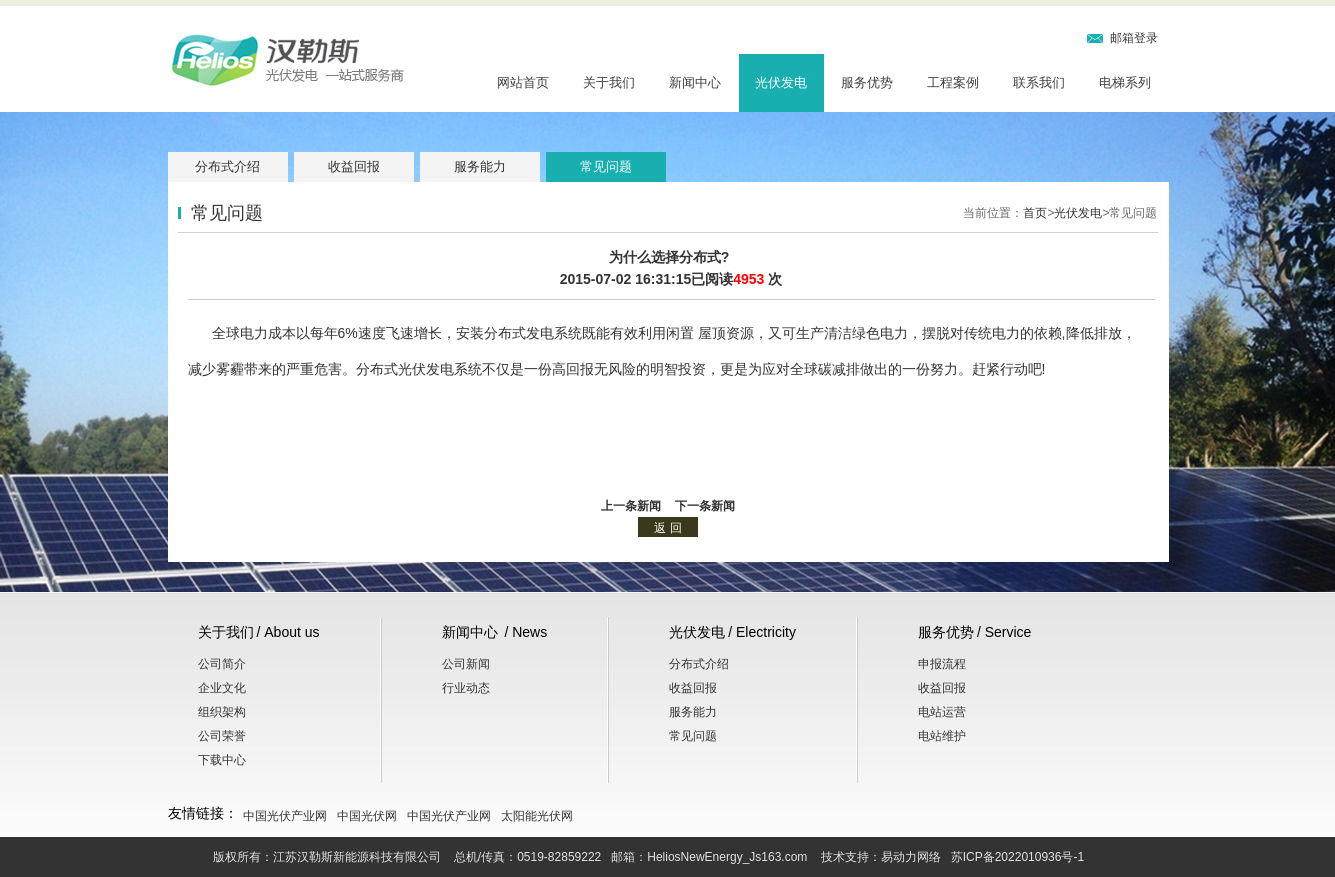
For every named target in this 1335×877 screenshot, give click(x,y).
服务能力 (480, 166)
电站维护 (942, 736)
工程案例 (953, 82)
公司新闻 (466, 664)
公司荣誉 (222, 736)
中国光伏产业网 (285, 816)
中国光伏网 (367, 816)
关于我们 (609, 82)
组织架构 (222, 712)
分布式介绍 (227, 166)
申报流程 (942, 664)
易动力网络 (911, 857)
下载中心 (222, 760)
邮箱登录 (1134, 38)
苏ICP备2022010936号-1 (1017, 857)
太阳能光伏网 (537, 816)
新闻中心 (695, 82)
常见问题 (606, 166)
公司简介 (222, 664)
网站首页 (523, 82)
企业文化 (222, 688)
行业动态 (466, 688)
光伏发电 (781, 82)
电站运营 (942, 712)
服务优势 (867, 82)
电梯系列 (1125, 82)
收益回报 (354, 166)
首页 (1035, 213)
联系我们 (1039, 82)
